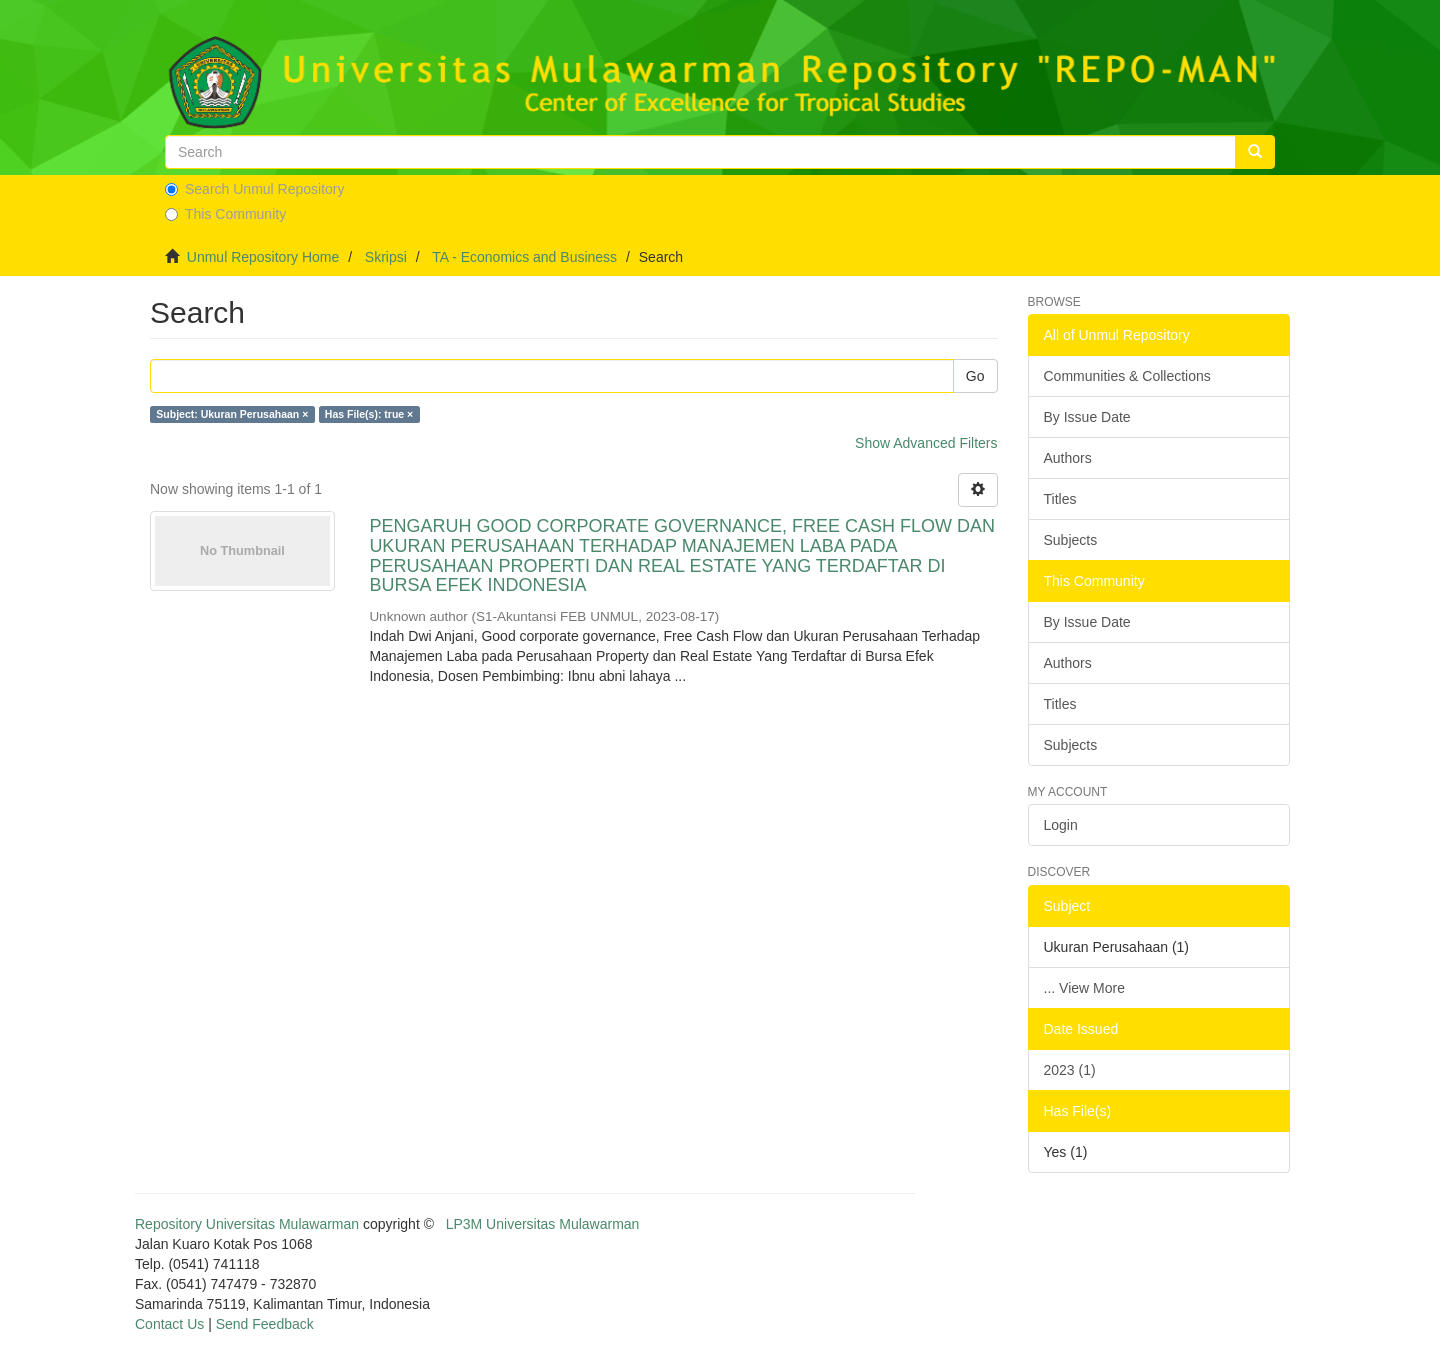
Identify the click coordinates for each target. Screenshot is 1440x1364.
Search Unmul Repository (255, 189)
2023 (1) (1070, 1070)
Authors (1068, 458)
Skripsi (386, 257)
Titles (1060, 499)
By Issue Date (1087, 417)
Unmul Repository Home (263, 257)
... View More (1084, 988)
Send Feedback (265, 1324)
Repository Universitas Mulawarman (247, 1224)
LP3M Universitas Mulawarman (543, 1224)
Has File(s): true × (369, 414)
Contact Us (169, 1324)
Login (1061, 825)
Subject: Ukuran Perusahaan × (232, 414)
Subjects (1071, 540)
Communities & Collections (1127, 376)
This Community (225, 214)
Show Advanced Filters (926, 443)
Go (975, 376)
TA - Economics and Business (524, 257)
